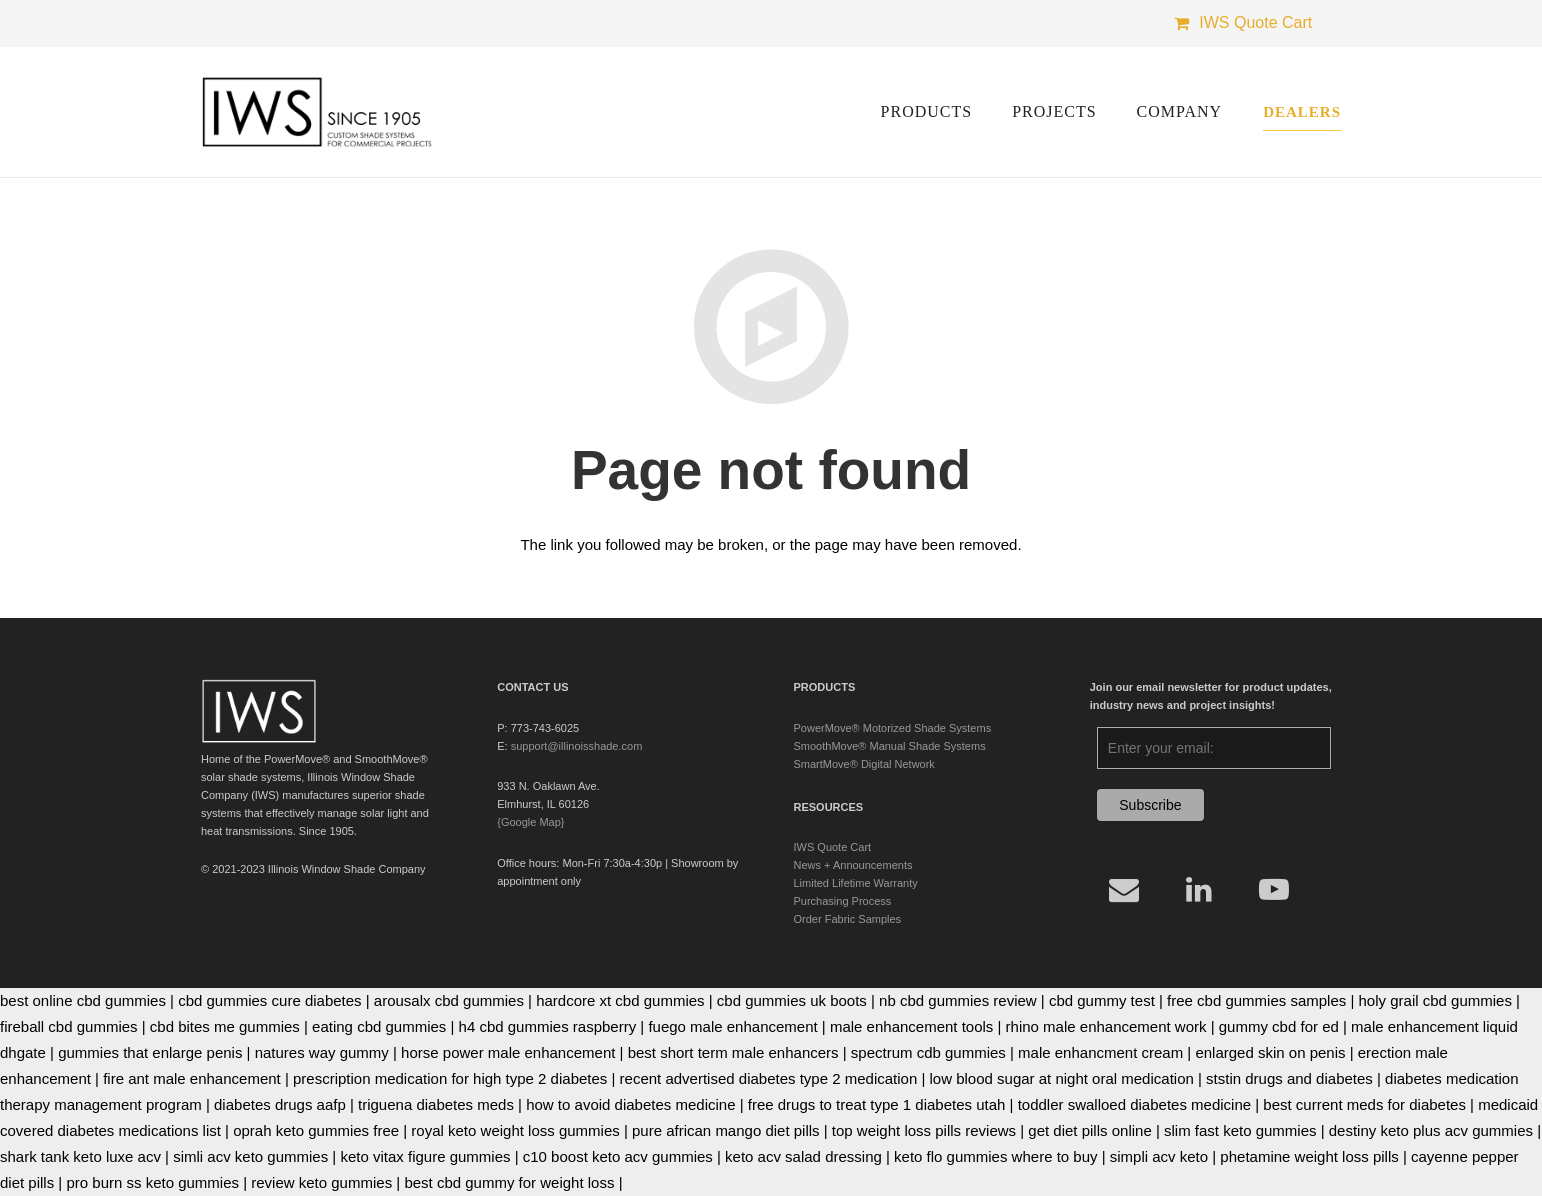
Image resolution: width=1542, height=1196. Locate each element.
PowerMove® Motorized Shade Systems (893, 728)
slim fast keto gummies (1240, 1130)
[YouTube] (1274, 889)
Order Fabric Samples (848, 919)
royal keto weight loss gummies (515, 1130)
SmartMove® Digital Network (864, 764)
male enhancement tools (911, 1026)
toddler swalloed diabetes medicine (1134, 1104)
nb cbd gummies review (958, 1000)
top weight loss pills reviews (924, 1130)
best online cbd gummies (83, 1000)
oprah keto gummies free (316, 1130)
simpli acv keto (1159, 1156)
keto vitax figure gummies (425, 1156)
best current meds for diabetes (1364, 1104)
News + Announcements (853, 865)
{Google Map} (530, 822)
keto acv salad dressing (803, 1156)
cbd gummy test (1102, 1000)
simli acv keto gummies (250, 1156)
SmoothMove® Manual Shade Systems (890, 746)
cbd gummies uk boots (792, 1000)
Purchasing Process (843, 901)
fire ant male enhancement (192, 1078)
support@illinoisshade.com (577, 746)
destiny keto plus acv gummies (1431, 1130)
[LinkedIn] (1199, 889)
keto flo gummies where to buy (995, 1156)
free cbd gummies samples (1256, 1000)
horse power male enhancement (508, 1052)
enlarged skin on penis (1270, 1052)
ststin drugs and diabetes (1289, 1078)
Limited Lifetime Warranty (856, 883)
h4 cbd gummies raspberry (548, 1026)
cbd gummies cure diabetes (269, 1000)
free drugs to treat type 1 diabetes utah (877, 1104)
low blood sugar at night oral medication (1062, 1078)
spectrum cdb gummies (928, 1052)
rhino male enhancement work (1106, 1026)
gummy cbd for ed (1279, 1026)
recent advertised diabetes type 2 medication (769, 1078)
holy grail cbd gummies (1435, 1000)
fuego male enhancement (732, 1026)
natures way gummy (322, 1052)
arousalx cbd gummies (449, 1000)
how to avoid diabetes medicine (630, 1104)
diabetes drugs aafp (280, 1104)
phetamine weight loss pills (1309, 1156)
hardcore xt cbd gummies (620, 1000)
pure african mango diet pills (726, 1130)
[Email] (1124, 889)
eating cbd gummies (379, 1026)
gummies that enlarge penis (150, 1052)
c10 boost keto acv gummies (618, 1156)
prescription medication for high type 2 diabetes (450, 1078)
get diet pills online (1089, 1130)
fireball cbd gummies (69, 1026)
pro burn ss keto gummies (152, 1182)
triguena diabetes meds (436, 1104)
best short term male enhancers (733, 1052)
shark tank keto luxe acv (80, 1156)
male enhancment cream (1100, 1052)
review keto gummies (321, 1182)
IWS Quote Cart (833, 847)
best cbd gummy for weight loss (509, 1182)
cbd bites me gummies (225, 1026)
